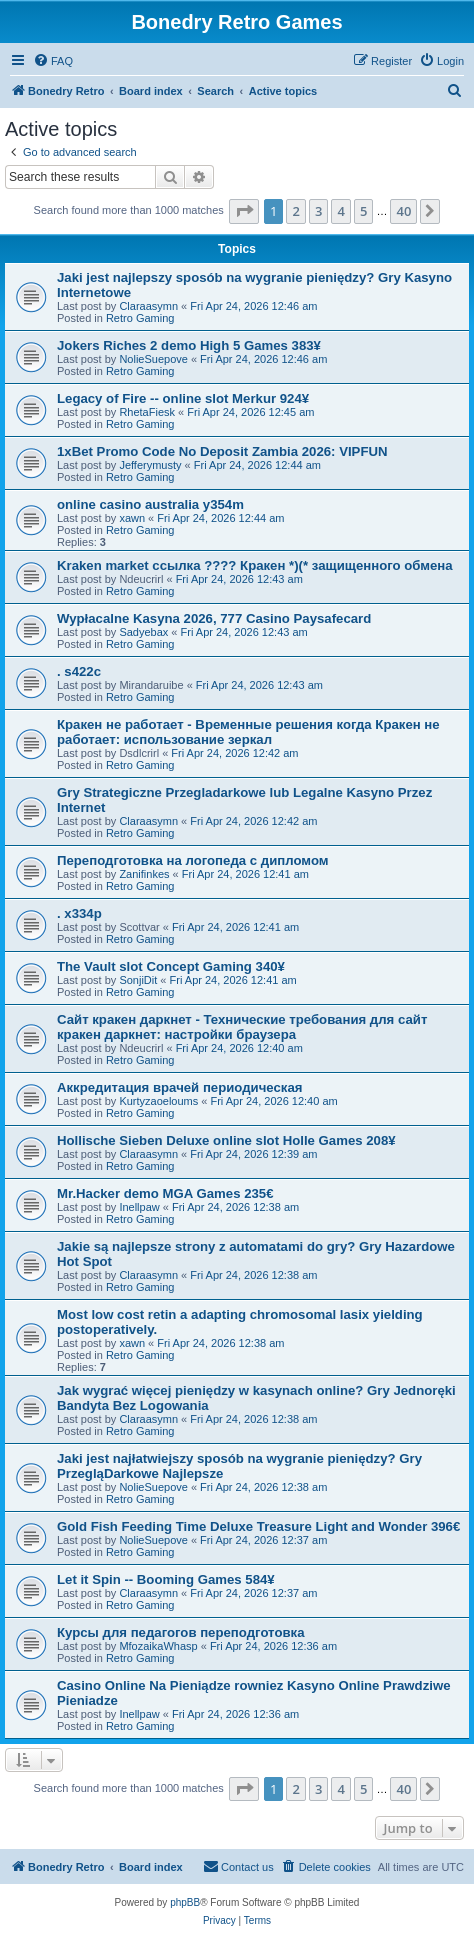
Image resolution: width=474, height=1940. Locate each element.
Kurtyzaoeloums (158, 1101)
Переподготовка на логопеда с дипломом (193, 860)
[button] (244, 211)
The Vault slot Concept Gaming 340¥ (171, 966)
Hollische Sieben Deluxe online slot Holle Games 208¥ (226, 1140)
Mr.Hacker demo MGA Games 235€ (165, 1193)
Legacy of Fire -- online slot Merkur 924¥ (183, 398)
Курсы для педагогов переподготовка (181, 1632)
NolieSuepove (153, 359)
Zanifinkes (144, 874)
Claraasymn (148, 306)
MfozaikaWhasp (158, 1646)
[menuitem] (53, 61)
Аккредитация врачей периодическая (180, 1087)
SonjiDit (138, 980)
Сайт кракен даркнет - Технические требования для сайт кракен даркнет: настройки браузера (242, 1027)
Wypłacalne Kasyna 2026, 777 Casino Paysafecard (214, 618)
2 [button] (295, 211)
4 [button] (340, 211)
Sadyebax (143, 632)
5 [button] (363, 211)
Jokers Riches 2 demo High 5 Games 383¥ (189, 345)
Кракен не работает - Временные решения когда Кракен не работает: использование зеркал (248, 732)
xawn (132, 518)
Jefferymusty (150, 465)
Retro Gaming (140, 318)
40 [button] (403, 211)
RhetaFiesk (147, 412)
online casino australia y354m (150, 504)
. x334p (79, 913)
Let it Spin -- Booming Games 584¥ (166, 1579)
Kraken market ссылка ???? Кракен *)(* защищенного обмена (255, 565)
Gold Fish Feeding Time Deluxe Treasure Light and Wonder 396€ (258, 1526)
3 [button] (318, 211)
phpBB (185, 1902)
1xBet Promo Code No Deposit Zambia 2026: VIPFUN (222, 451)
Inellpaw (139, 1207)
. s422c (79, 671)
